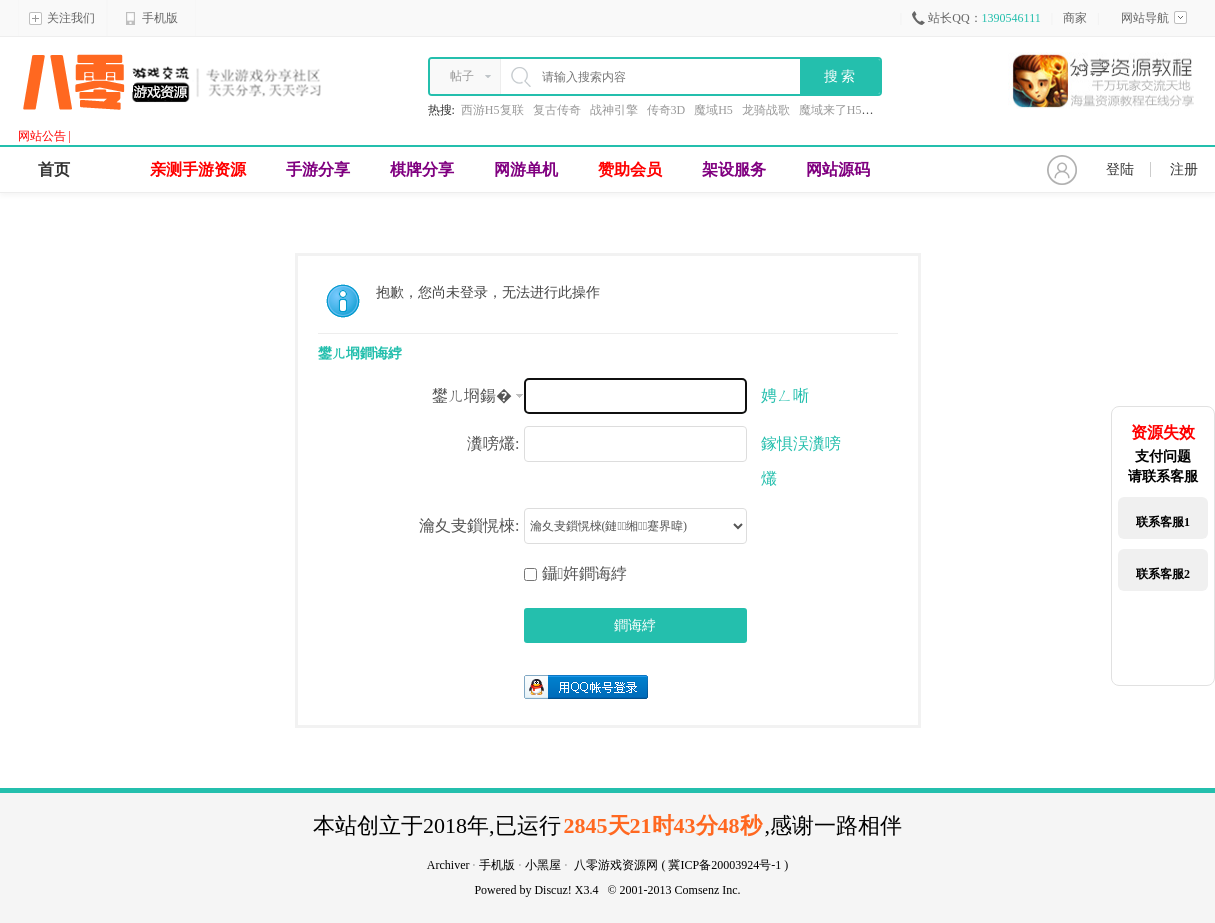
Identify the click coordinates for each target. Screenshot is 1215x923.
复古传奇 (557, 110)
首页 (54, 169)
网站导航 (1154, 18)
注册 (1184, 169)
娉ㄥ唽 (785, 395)
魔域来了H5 (830, 110)
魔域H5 (713, 110)
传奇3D (666, 110)
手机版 (151, 18)
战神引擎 (614, 110)
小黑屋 (543, 865)
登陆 (1120, 169)
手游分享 (318, 169)
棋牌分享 (422, 169)
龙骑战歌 (766, 110)
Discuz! (552, 890)
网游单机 (526, 169)
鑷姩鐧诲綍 (576, 573)
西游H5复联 (492, 110)
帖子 (462, 76)
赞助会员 (630, 169)
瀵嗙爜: (493, 443)
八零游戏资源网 (616, 865)
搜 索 (840, 76)
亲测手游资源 (198, 169)
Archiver (448, 865)
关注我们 (62, 18)
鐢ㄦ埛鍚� (472, 395)
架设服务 (734, 169)
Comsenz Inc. (708, 890)
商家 (1075, 18)
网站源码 (838, 169)
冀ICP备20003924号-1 (724, 865)
